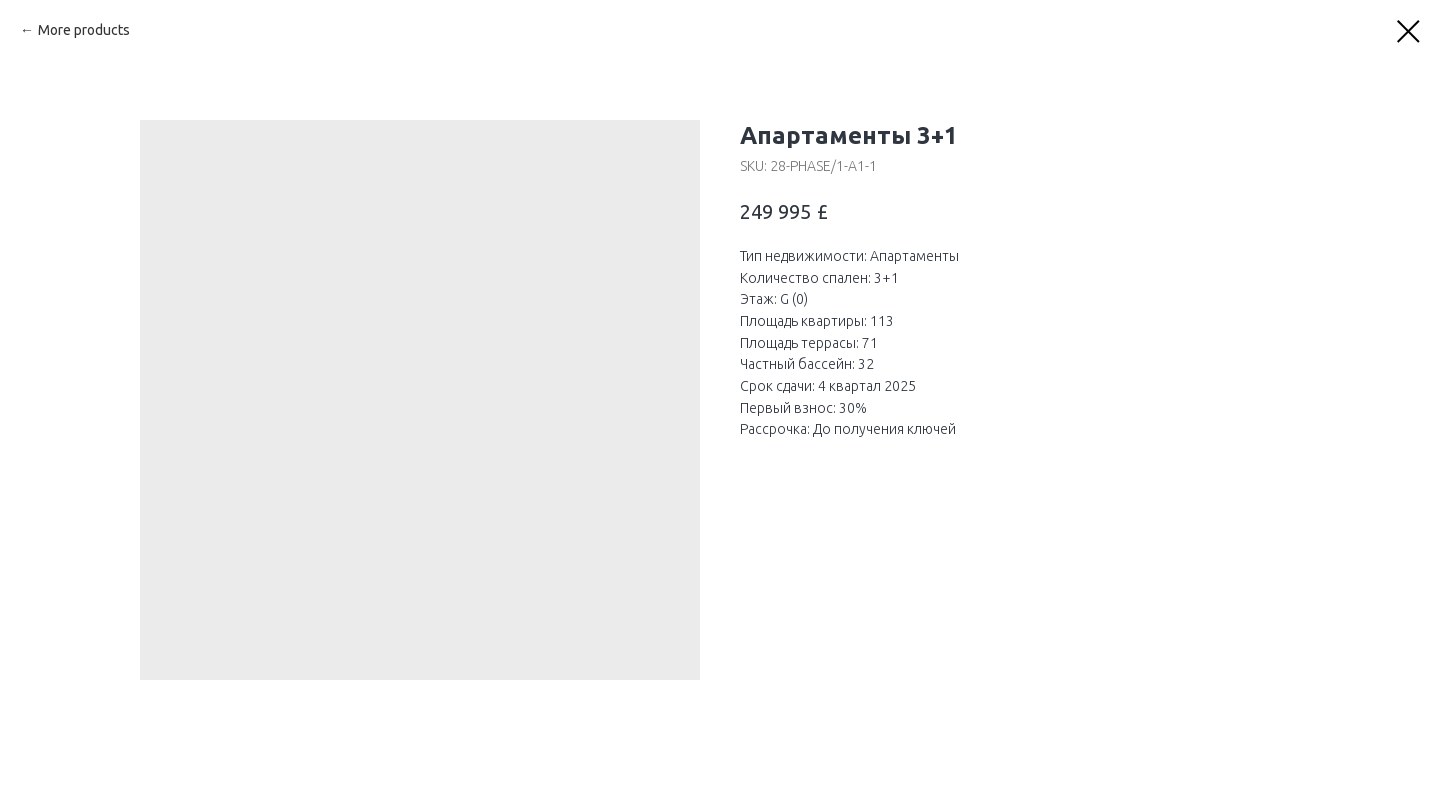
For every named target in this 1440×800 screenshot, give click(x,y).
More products (84, 30)
